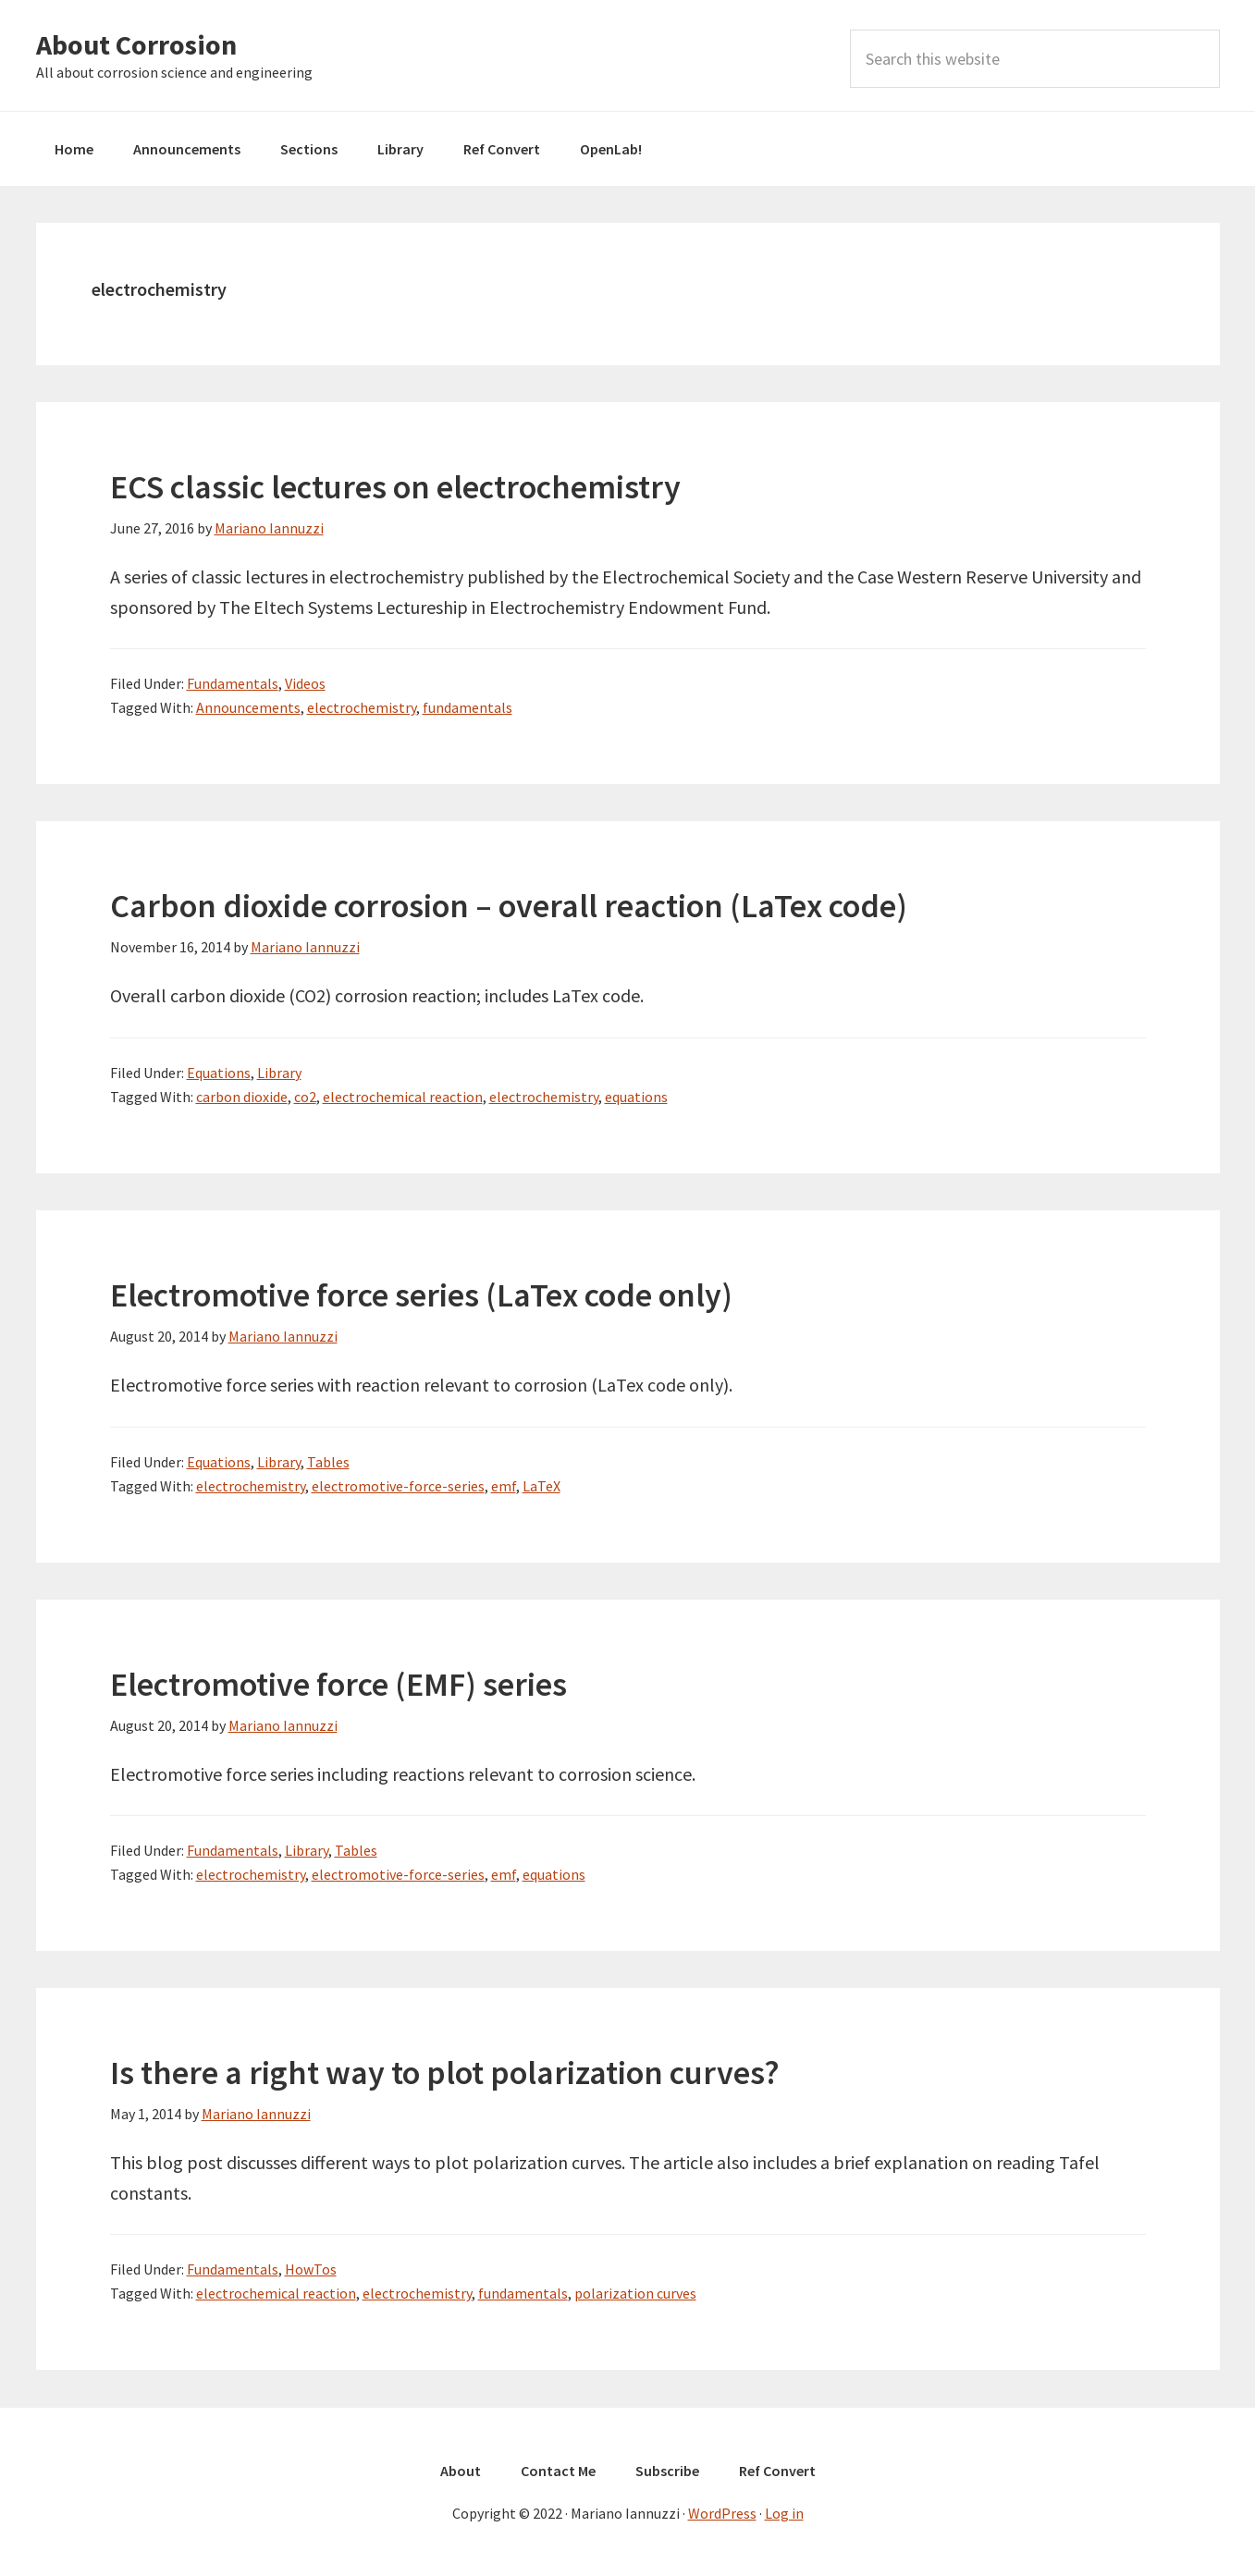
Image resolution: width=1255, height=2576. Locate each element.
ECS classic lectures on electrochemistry (395, 487)
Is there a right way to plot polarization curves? (445, 2072)
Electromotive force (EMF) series (338, 1684)
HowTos (311, 2269)
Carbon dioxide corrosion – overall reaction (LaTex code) (508, 905)
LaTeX (541, 1486)
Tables (328, 1462)
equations (636, 1096)
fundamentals (467, 707)
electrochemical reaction (403, 1096)
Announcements (248, 707)
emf (503, 1486)
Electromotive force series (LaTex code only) (421, 1295)
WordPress (722, 2513)
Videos (305, 683)
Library (279, 1072)
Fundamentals (232, 683)
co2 (305, 1096)
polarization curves (635, 2293)
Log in (784, 2513)
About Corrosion (136, 44)
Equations (219, 1072)
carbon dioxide (242, 1096)
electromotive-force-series (398, 1486)
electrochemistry (361, 707)
